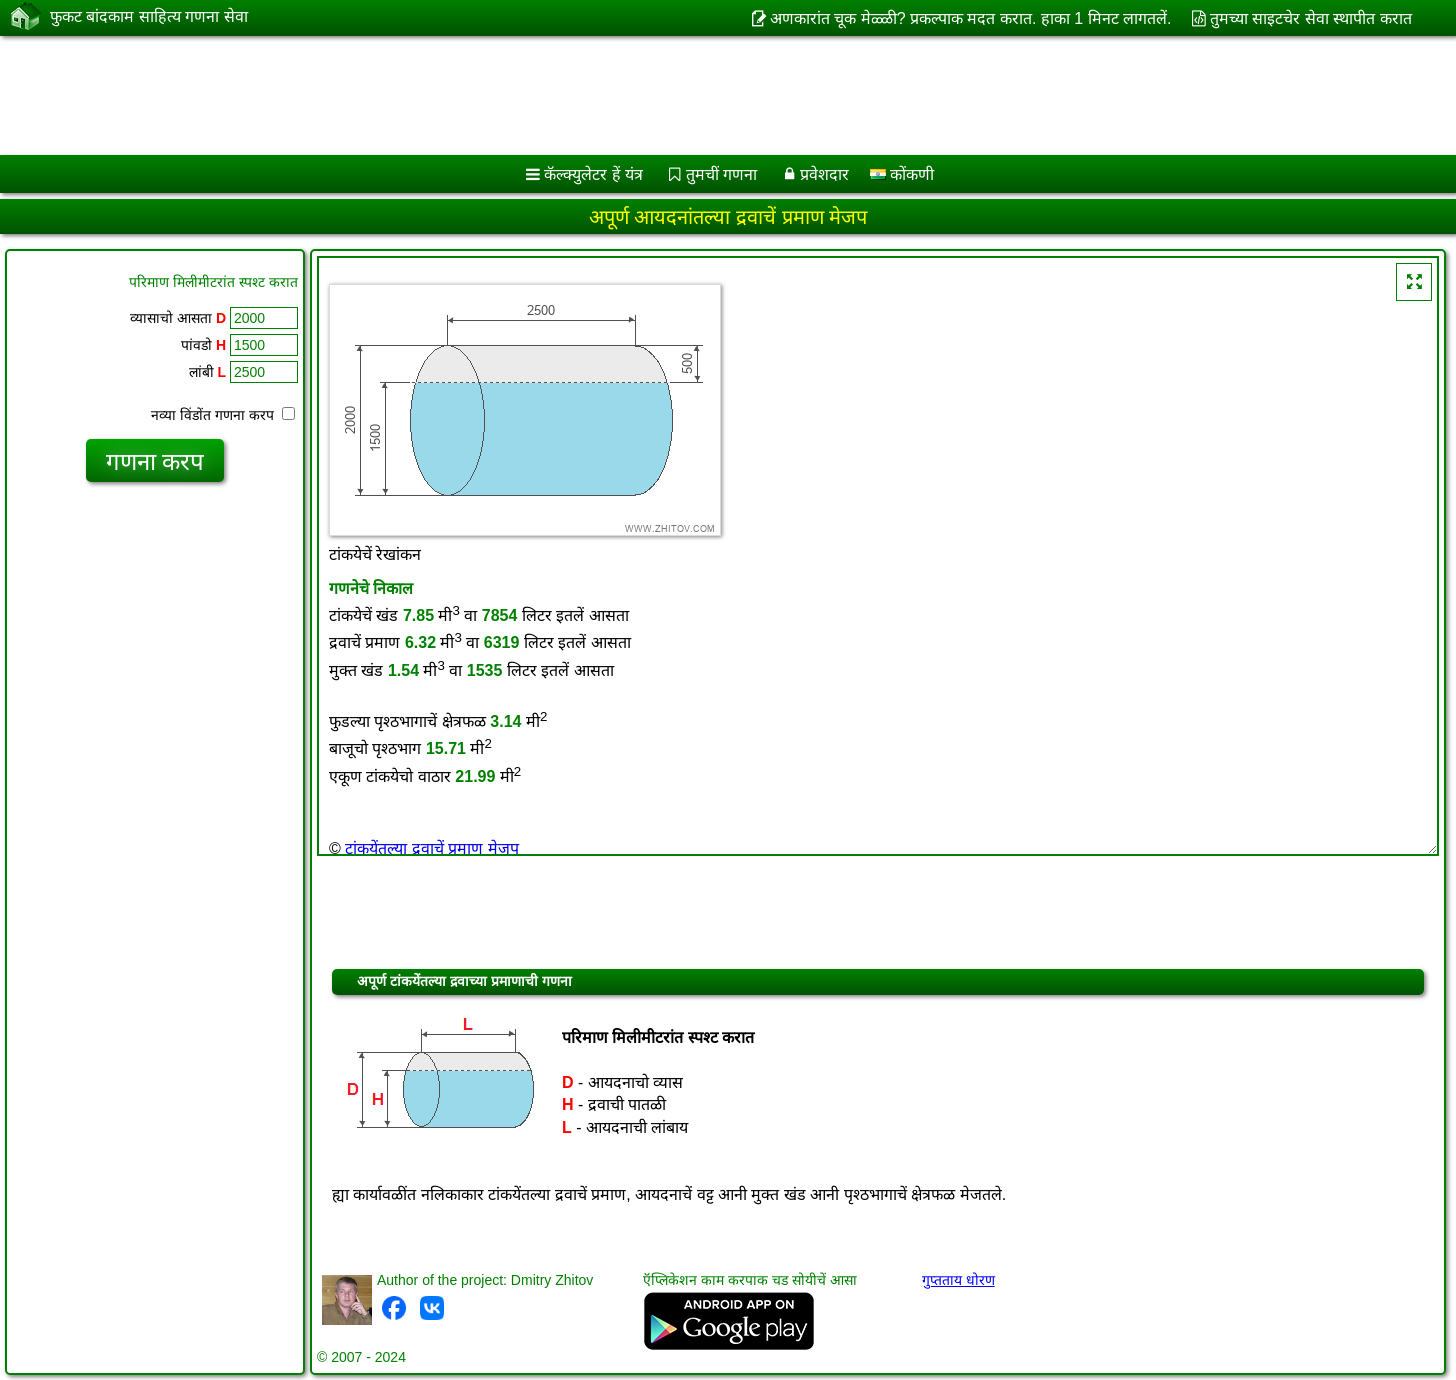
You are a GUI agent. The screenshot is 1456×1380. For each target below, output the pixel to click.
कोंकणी (902, 174)
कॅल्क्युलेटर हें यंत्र (593, 174)
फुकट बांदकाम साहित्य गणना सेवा (149, 17)
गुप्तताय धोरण (958, 1280)
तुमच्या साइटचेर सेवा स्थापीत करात (1311, 18)
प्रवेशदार (824, 174)
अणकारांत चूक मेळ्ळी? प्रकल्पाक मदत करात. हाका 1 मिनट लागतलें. (971, 18)
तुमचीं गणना (721, 174)
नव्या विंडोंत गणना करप (223, 415)
